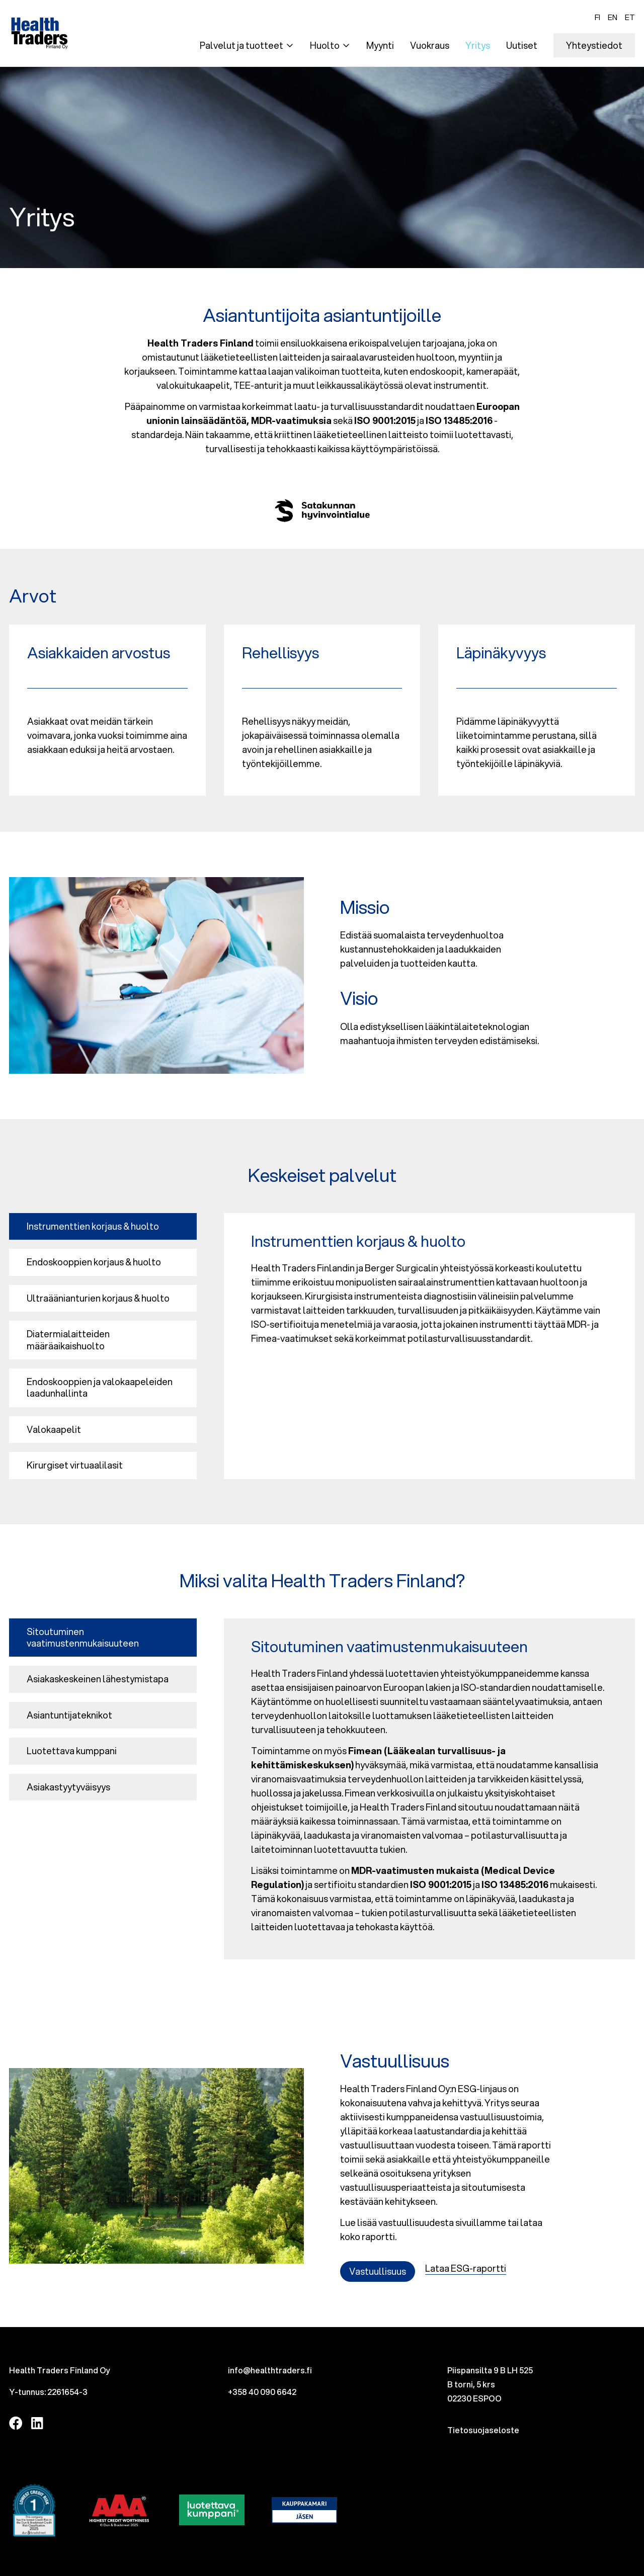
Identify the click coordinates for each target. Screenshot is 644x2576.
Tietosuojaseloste (483, 2430)
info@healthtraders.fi (270, 2370)
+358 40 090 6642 (262, 2391)
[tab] (103, 1226)
